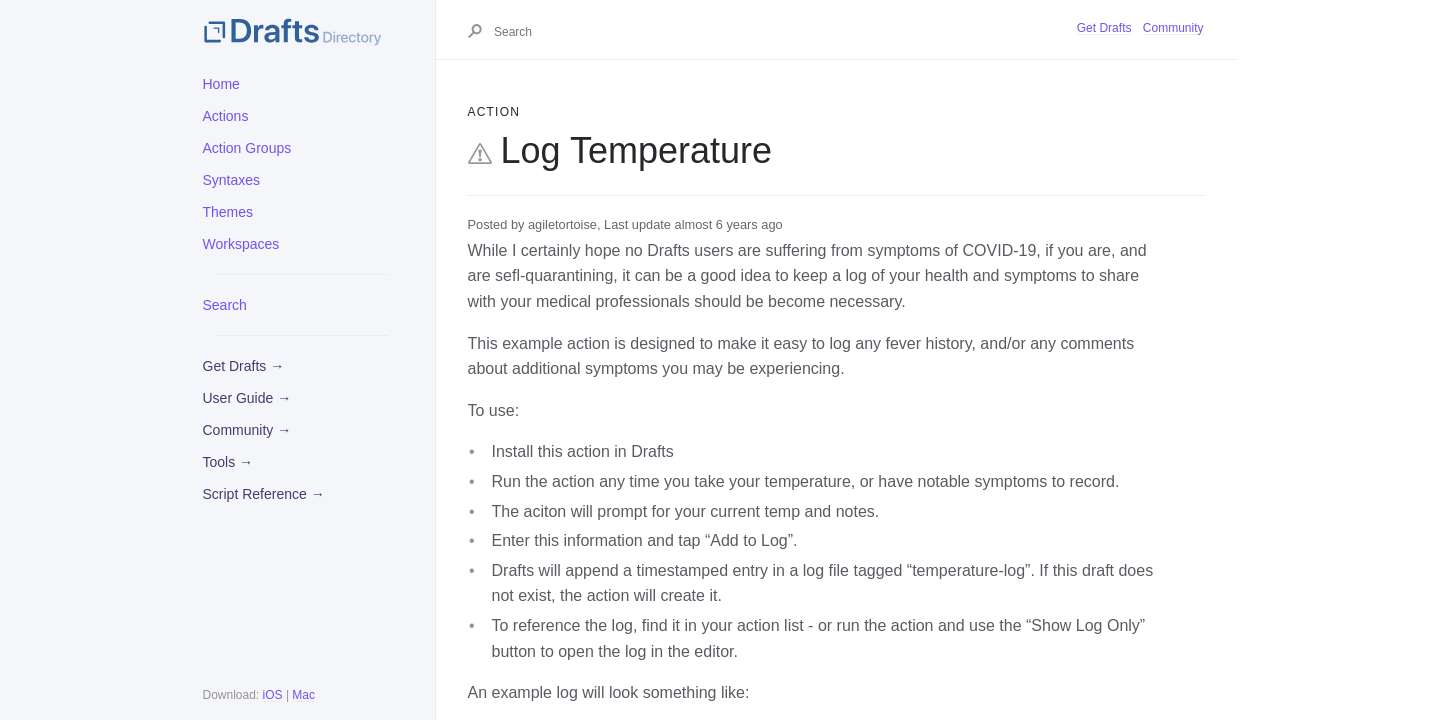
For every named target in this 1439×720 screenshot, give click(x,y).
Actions (226, 116)
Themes (228, 212)
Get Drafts (1104, 28)
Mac (303, 695)
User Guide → (247, 398)
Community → (247, 430)
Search (225, 305)
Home (221, 84)
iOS (273, 695)
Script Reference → (264, 494)
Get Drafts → (244, 366)
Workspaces (241, 244)
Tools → (228, 462)
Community (1173, 28)
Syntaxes (232, 180)
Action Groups (247, 148)
